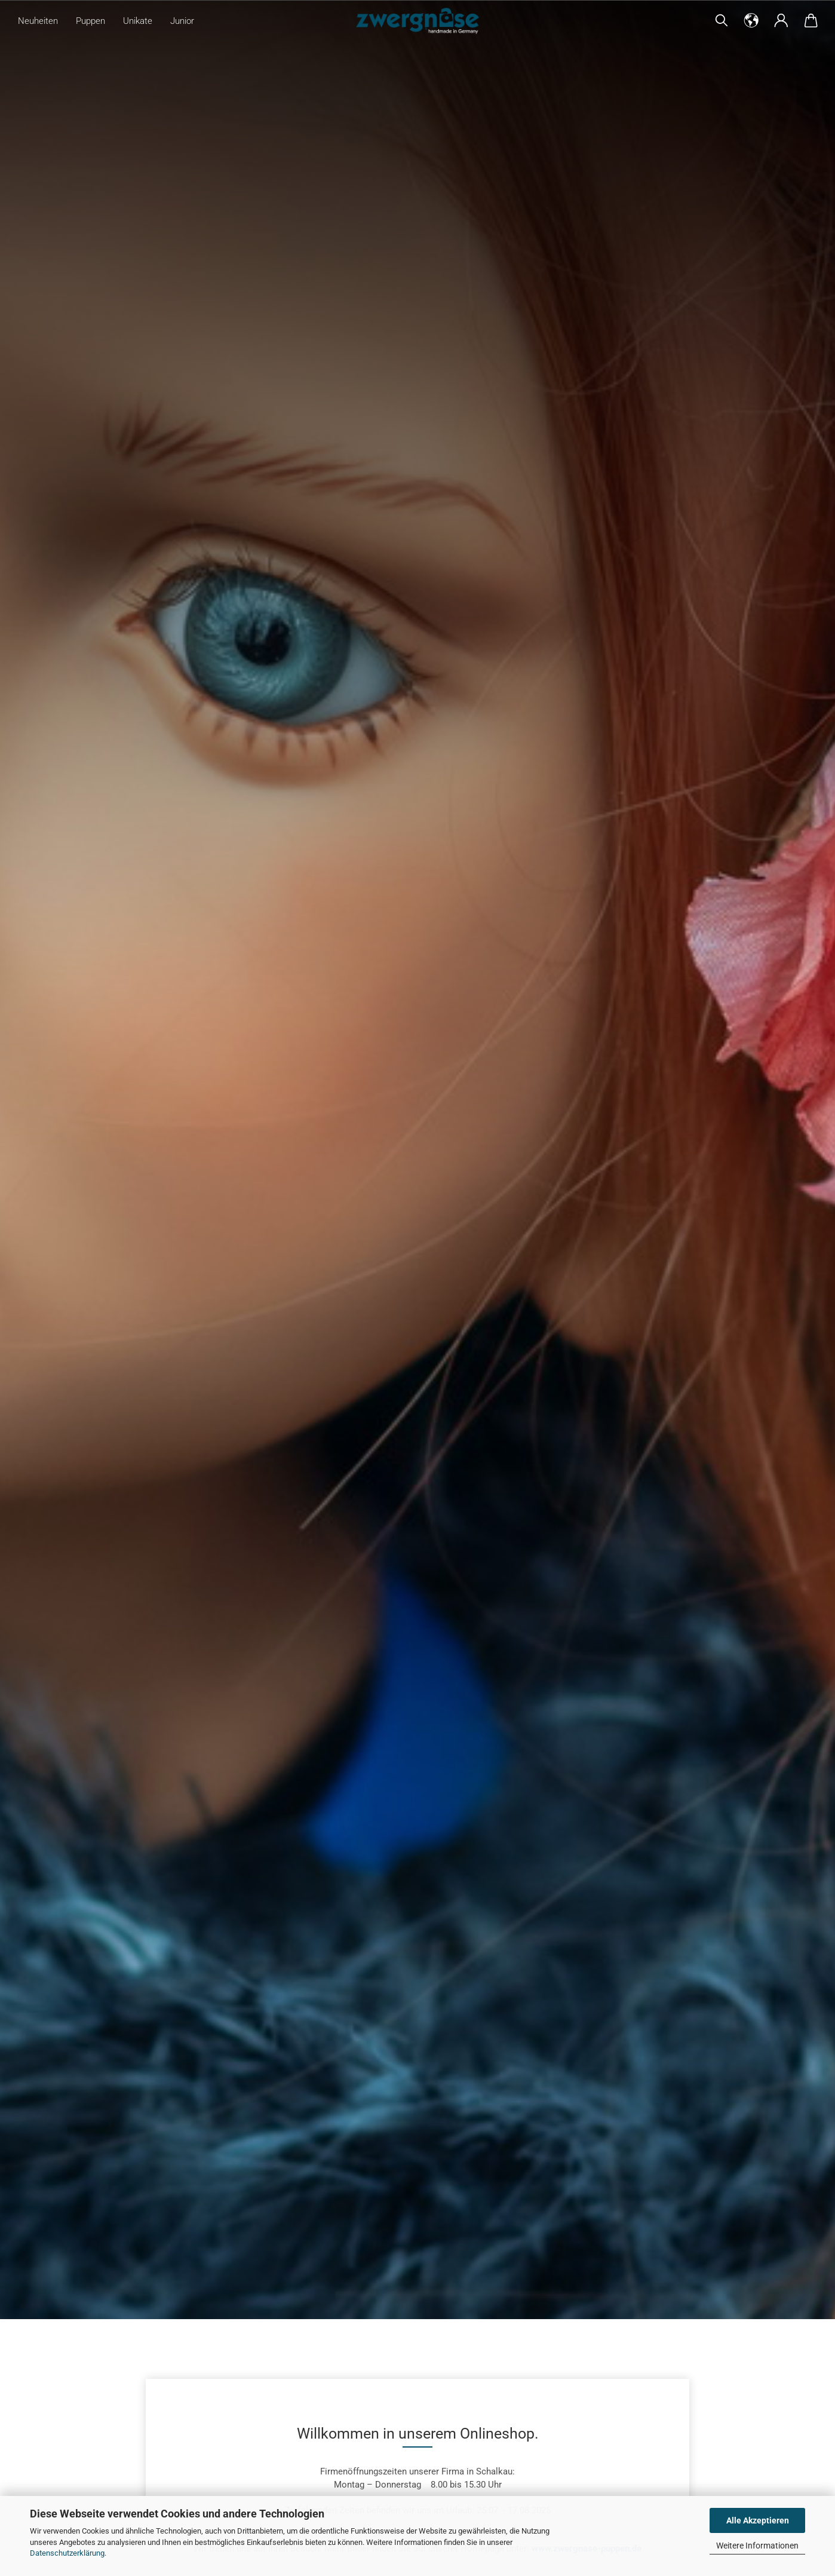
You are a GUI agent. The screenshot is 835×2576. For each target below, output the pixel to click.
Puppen (90, 21)
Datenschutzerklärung (67, 2553)
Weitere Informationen (757, 2545)
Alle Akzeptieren (757, 2520)
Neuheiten (38, 21)
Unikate (137, 21)
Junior (182, 21)
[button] (751, 21)
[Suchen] (721, 21)
